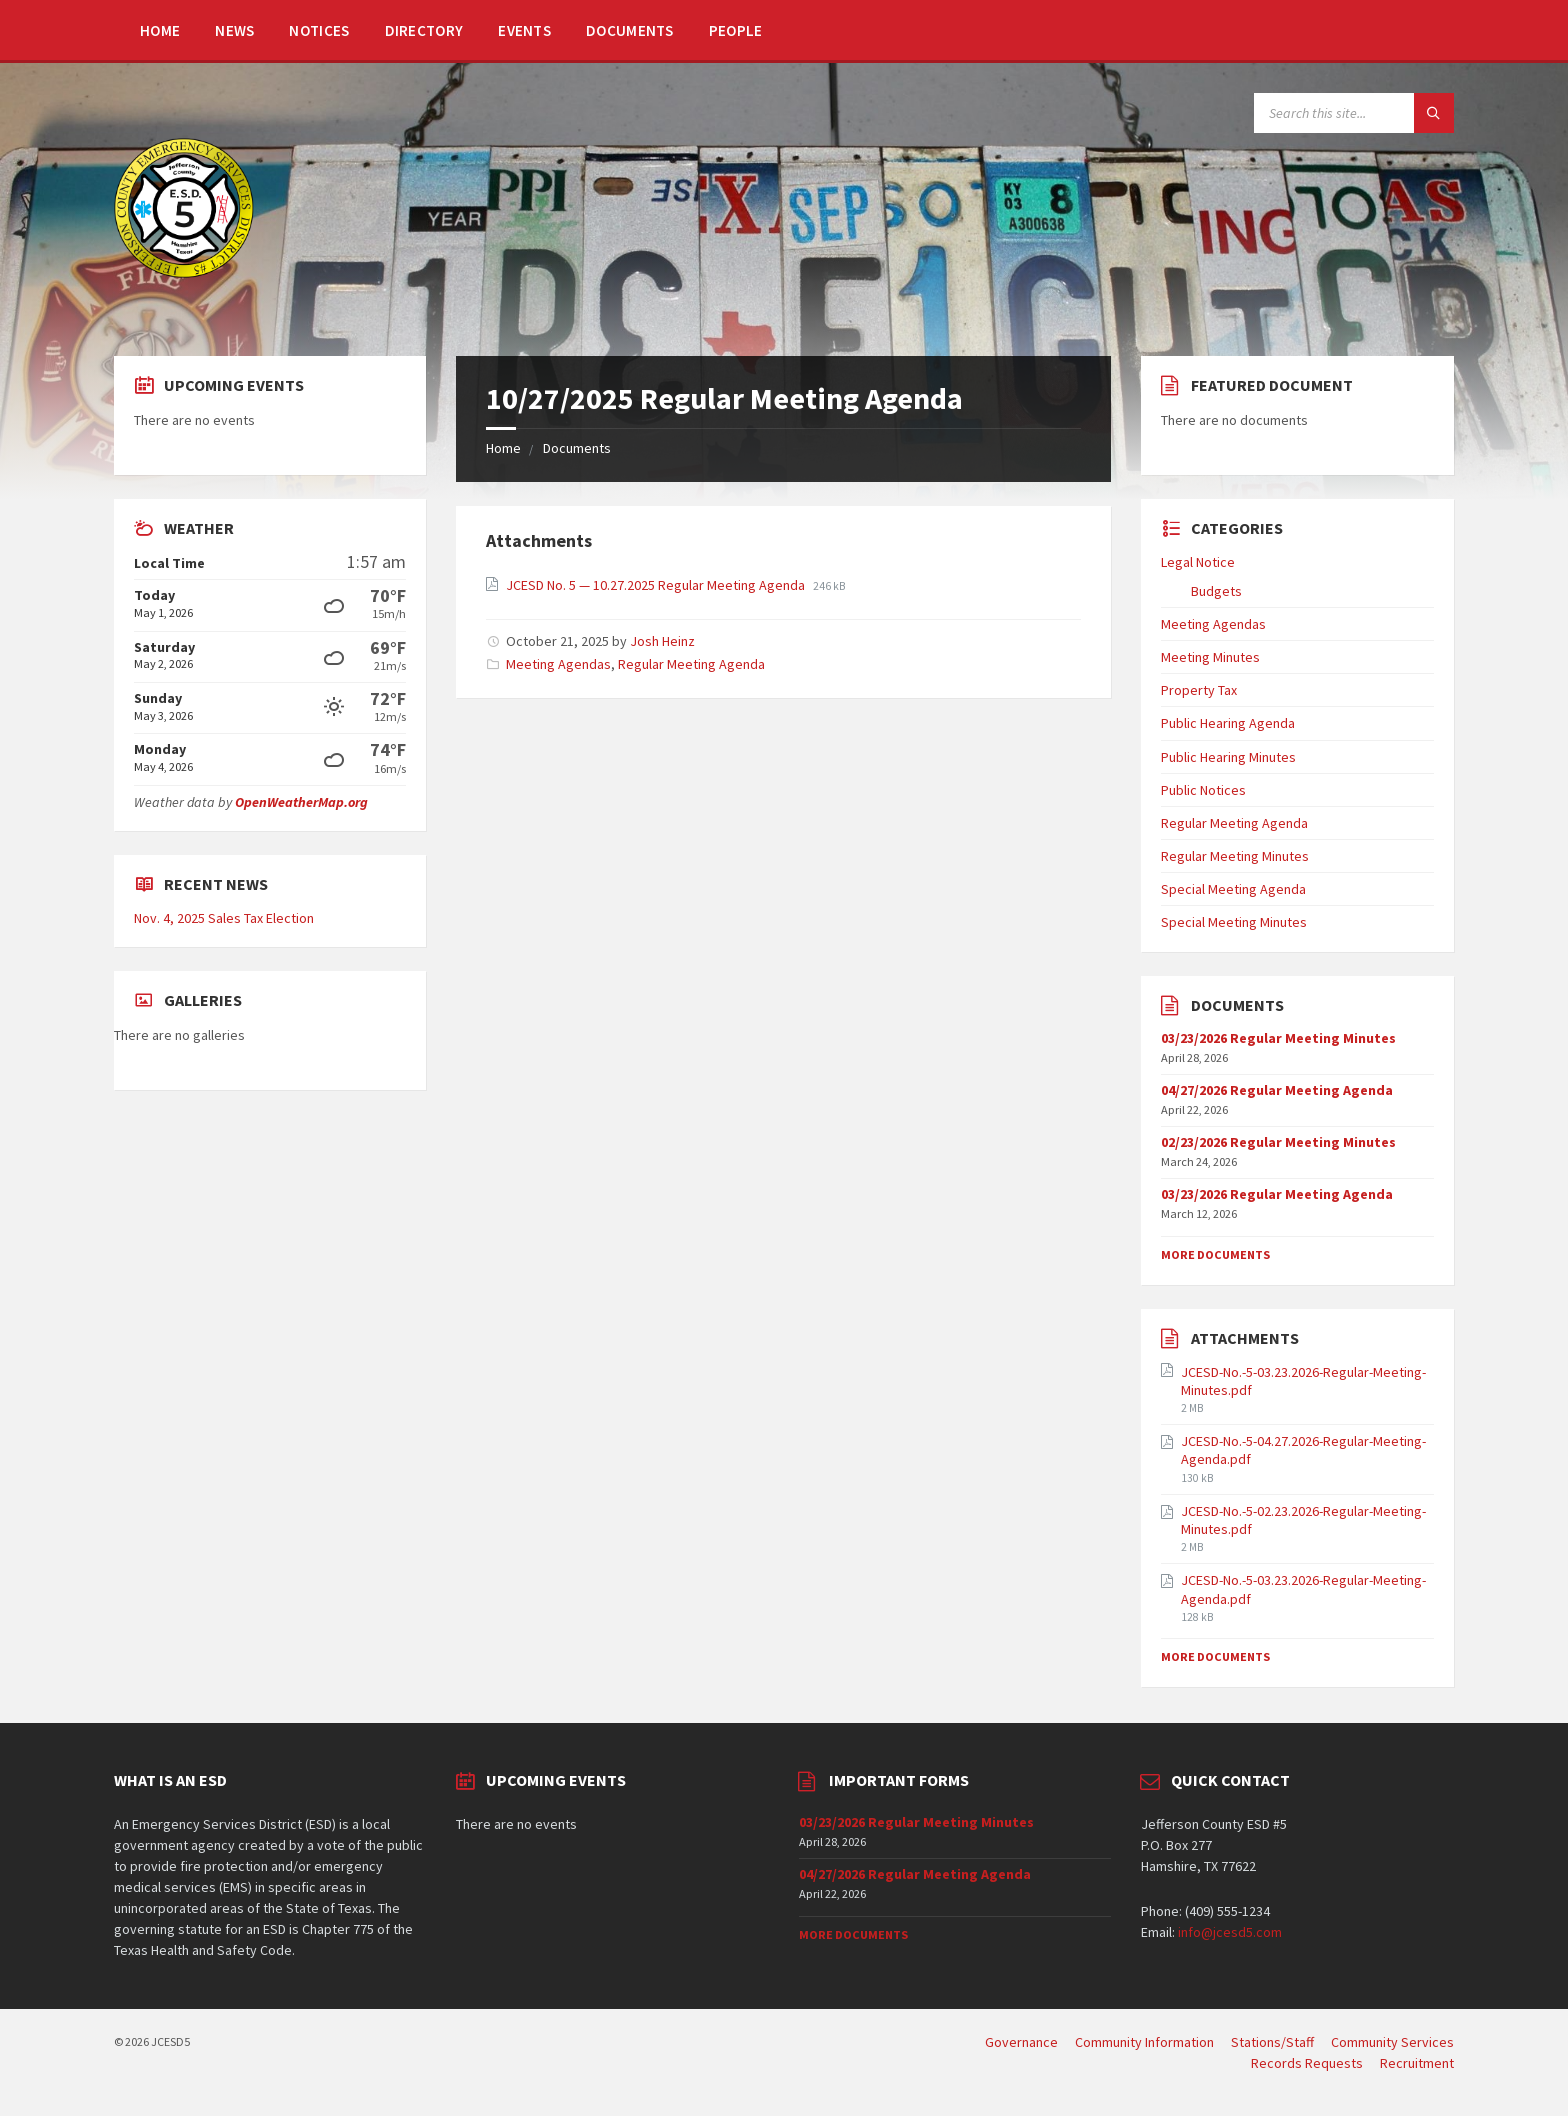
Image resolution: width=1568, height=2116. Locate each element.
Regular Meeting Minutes (1235, 856)
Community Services (1392, 2042)
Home (160, 30)
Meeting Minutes (1210, 657)
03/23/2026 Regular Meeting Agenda (1277, 1194)
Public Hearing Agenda (1228, 723)
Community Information (1144, 2042)
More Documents (1215, 1254)
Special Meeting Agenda (1233, 889)
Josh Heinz (662, 641)
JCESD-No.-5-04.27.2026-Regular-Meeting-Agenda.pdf (1303, 1450)
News (234, 30)
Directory (424, 30)
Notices (319, 30)
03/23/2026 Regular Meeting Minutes (1278, 1038)
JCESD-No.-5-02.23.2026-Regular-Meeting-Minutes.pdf (1303, 1520)
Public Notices (1203, 790)
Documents (630, 30)
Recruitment (1417, 2063)
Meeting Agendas (558, 664)
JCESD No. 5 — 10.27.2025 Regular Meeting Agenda (657, 585)
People (736, 30)
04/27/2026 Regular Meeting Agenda (1277, 1090)
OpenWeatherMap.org (301, 802)
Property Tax (1199, 690)
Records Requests (1307, 2063)
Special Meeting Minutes (1234, 922)
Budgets (1216, 591)
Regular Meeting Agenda (691, 664)
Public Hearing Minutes (1228, 757)
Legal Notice (1198, 562)
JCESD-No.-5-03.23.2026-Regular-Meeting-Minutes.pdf (1303, 1381)
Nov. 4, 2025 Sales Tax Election (224, 918)
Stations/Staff (1272, 2042)
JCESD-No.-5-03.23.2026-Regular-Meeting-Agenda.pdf (1303, 1589)
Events (524, 30)
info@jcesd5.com (1230, 1932)
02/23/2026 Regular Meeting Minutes (1278, 1142)
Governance (1021, 2042)
